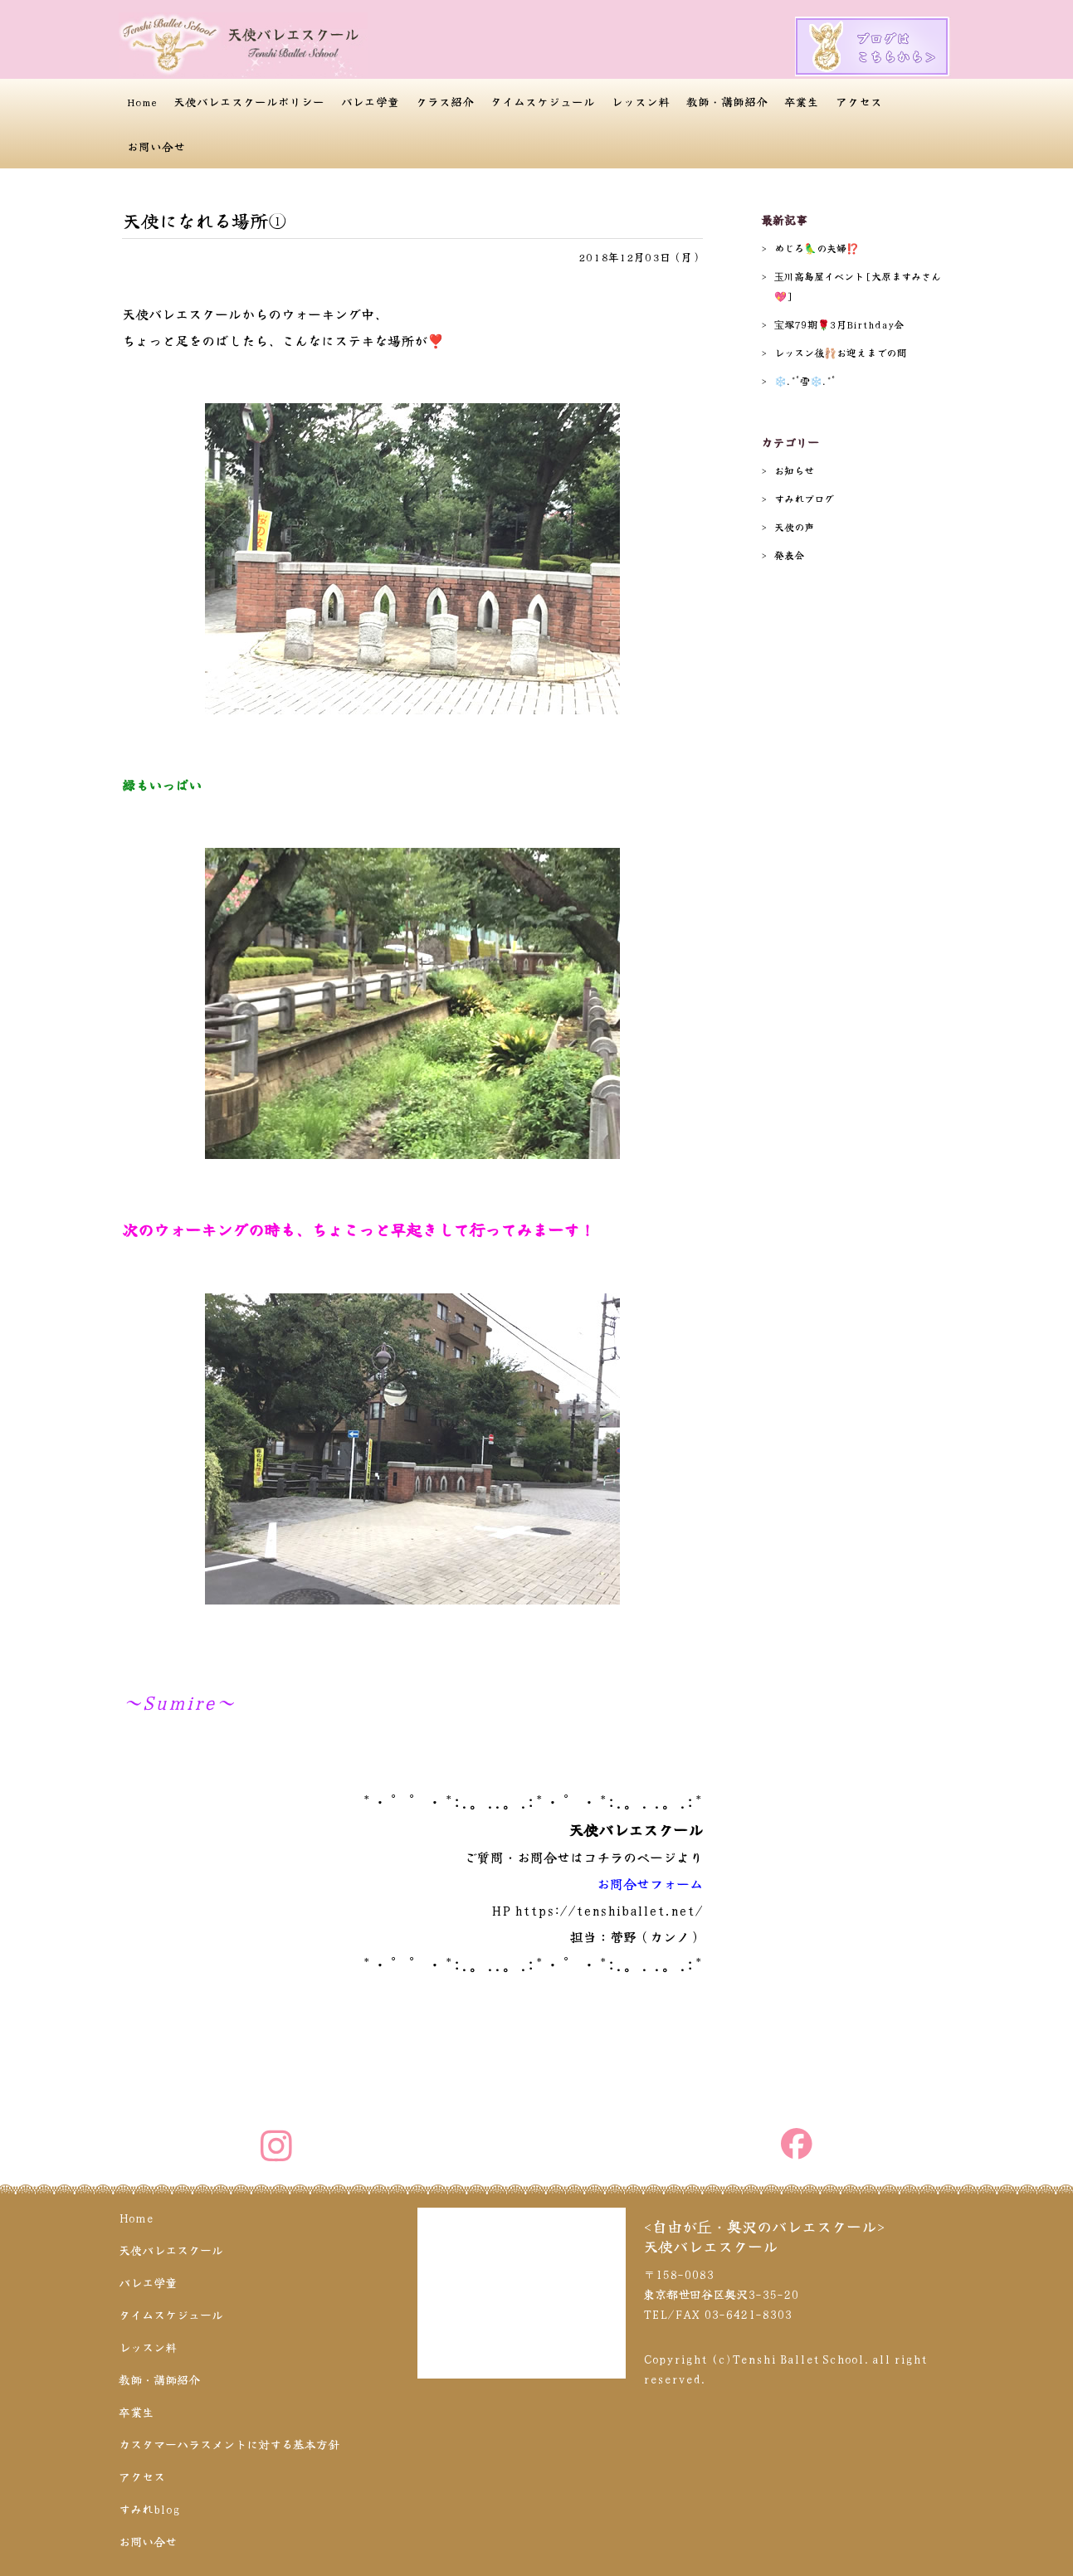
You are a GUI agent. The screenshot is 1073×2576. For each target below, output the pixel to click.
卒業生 (801, 101)
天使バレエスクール (171, 2250)
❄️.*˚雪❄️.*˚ (805, 380)
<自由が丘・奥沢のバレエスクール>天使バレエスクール (764, 2236)
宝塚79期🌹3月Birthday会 (839, 324)
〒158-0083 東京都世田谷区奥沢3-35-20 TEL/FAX (720, 2294)
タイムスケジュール (542, 101)
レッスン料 (641, 101)
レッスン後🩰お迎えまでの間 (840, 352)
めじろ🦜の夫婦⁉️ (816, 248)
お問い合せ (156, 146)
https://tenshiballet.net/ (609, 1910)
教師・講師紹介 (727, 101)
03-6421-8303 (748, 2314)
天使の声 (794, 526)
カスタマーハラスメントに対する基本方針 (229, 2444)
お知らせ (794, 470)
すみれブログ (804, 498)
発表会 (789, 555)
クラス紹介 (445, 101)
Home (142, 101)
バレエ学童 (370, 101)
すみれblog (149, 2509)
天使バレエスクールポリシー (248, 101)
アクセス (859, 101)
